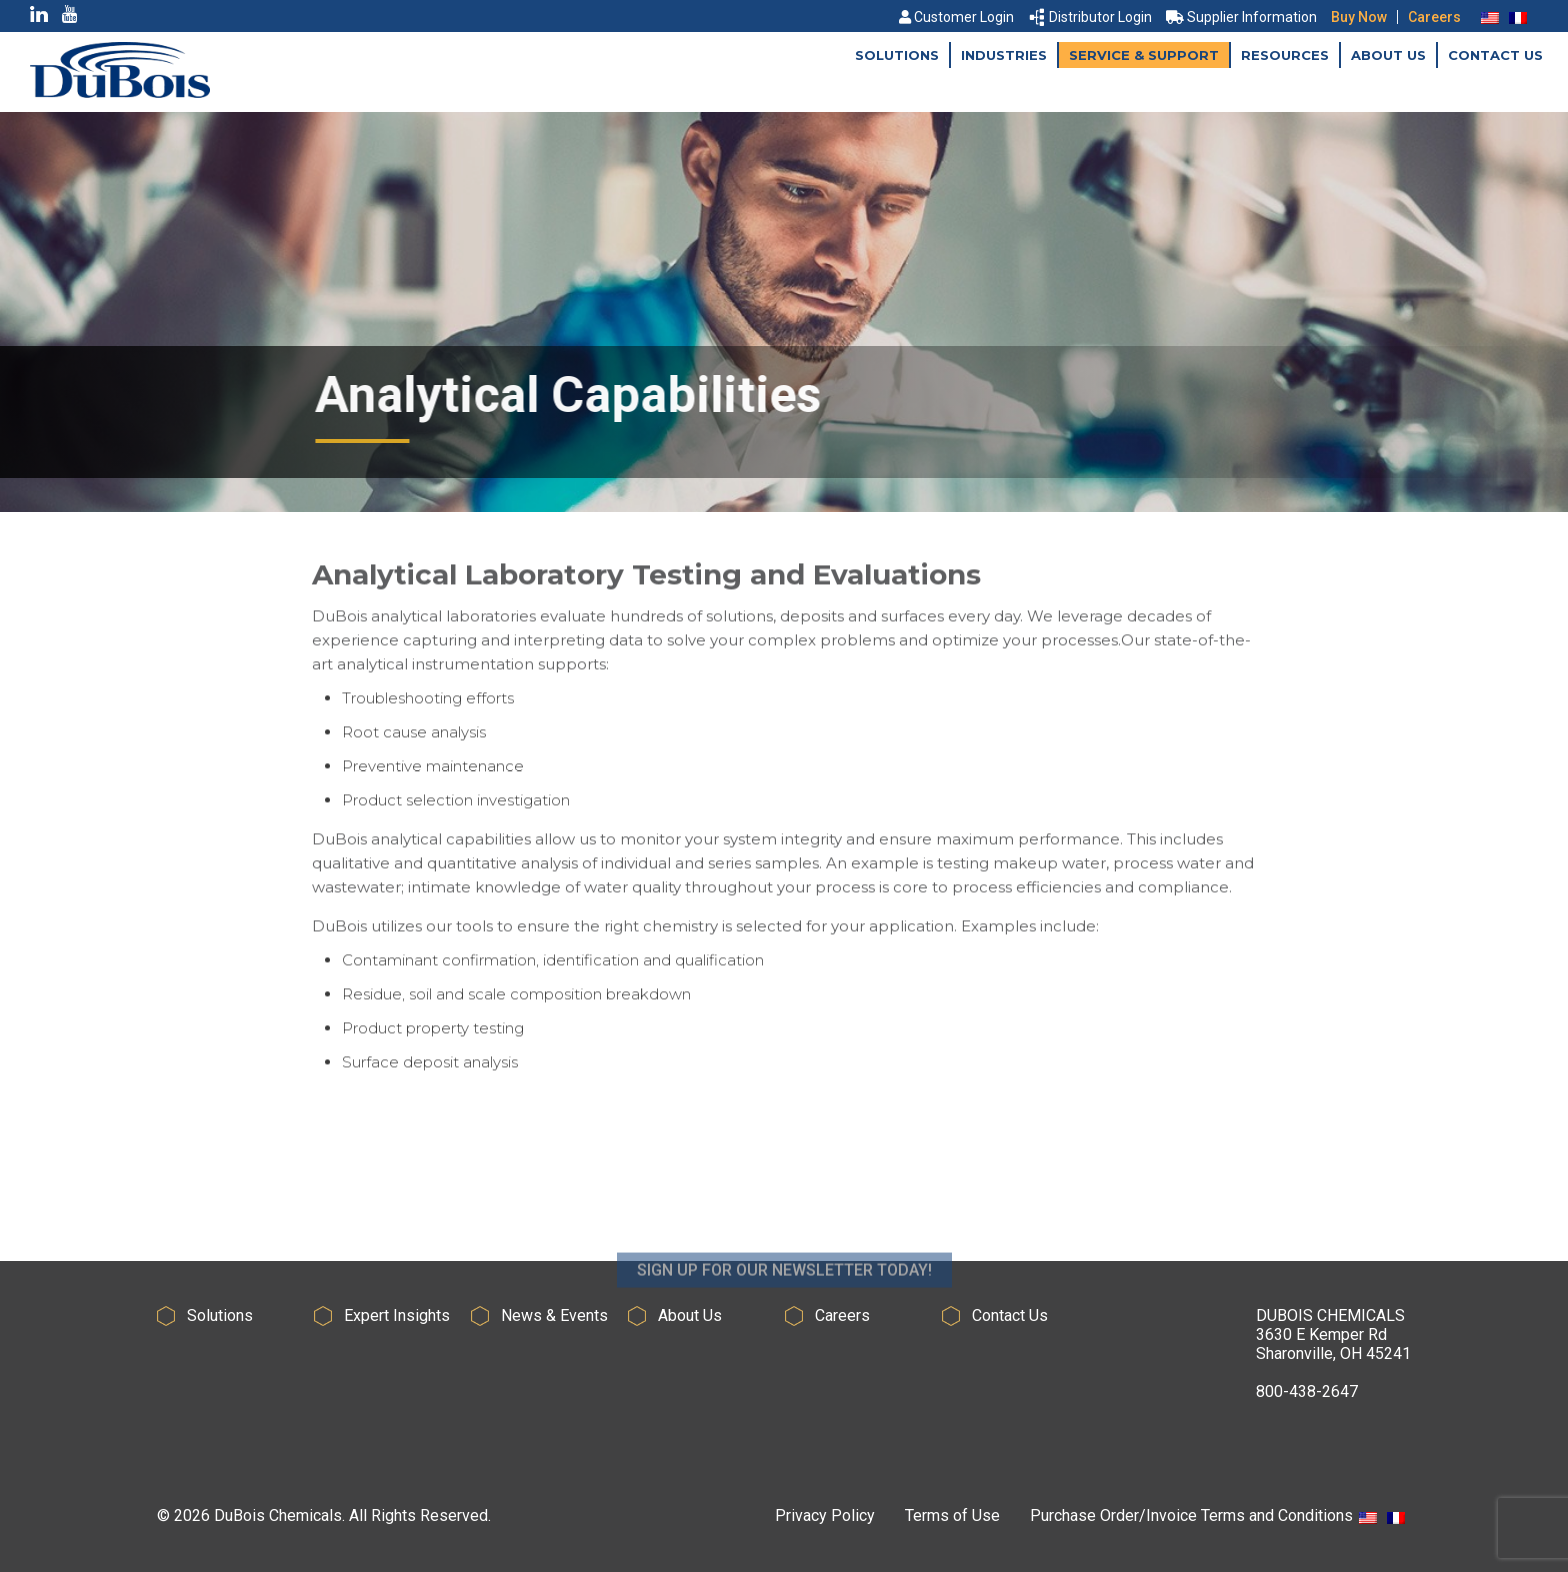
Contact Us (1495, 55)
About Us (1388, 55)
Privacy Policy (825, 1515)
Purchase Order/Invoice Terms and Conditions (1191, 1515)
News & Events (554, 1315)
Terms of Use (952, 1515)
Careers (1434, 17)
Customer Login (956, 17)
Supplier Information (1241, 17)
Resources (1285, 55)
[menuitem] (1490, 17)
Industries (1004, 55)
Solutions (897, 55)
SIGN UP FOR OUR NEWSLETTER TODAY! (784, 1299)
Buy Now (1359, 17)
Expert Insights (397, 1315)
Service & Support (1144, 55)
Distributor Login (1091, 17)
